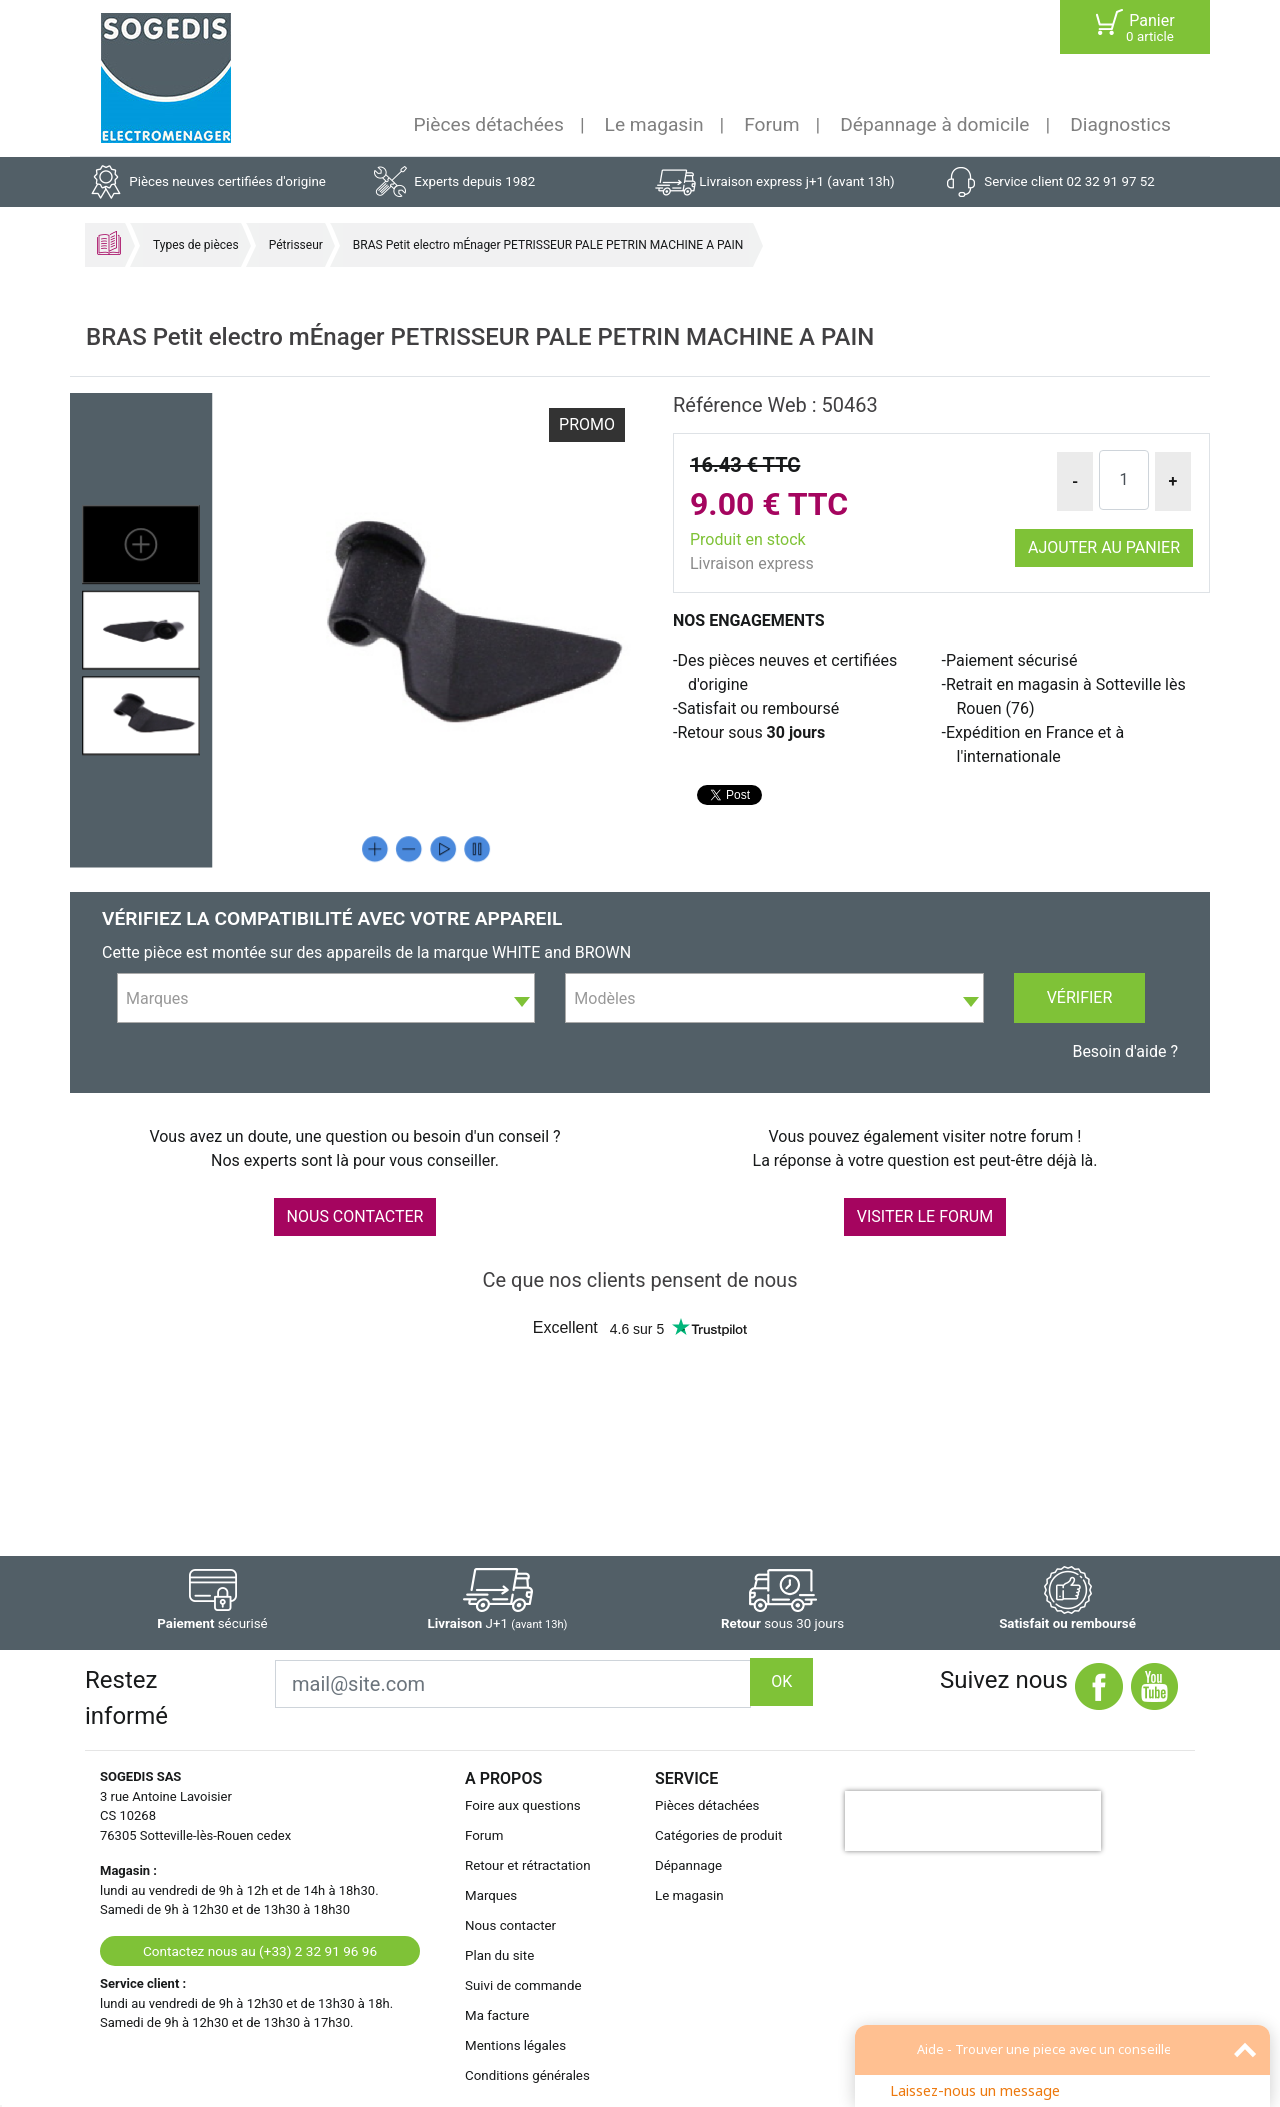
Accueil (109, 243)
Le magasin (654, 124)
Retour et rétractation (528, 1865)
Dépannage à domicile (934, 124)
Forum (771, 124)
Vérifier (1080, 997)
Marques (491, 1895)
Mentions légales (515, 2045)
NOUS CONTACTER (355, 1216)
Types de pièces (196, 245)
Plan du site (499, 1955)
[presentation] (973, 1821)
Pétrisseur (296, 245)
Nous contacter (510, 1925)
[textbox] (326, 999)
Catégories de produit (718, 1835)
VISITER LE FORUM (925, 1216)
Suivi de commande (523, 1985)
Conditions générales (527, 2075)
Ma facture (497, 2015)
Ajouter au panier (1104, 547)
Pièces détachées (489, 124)
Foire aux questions (523, 1805)
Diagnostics (1120, 124)
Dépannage (688, 1865)
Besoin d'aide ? (1125, 1051)
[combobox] (326, 998)
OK (781, 1681)
